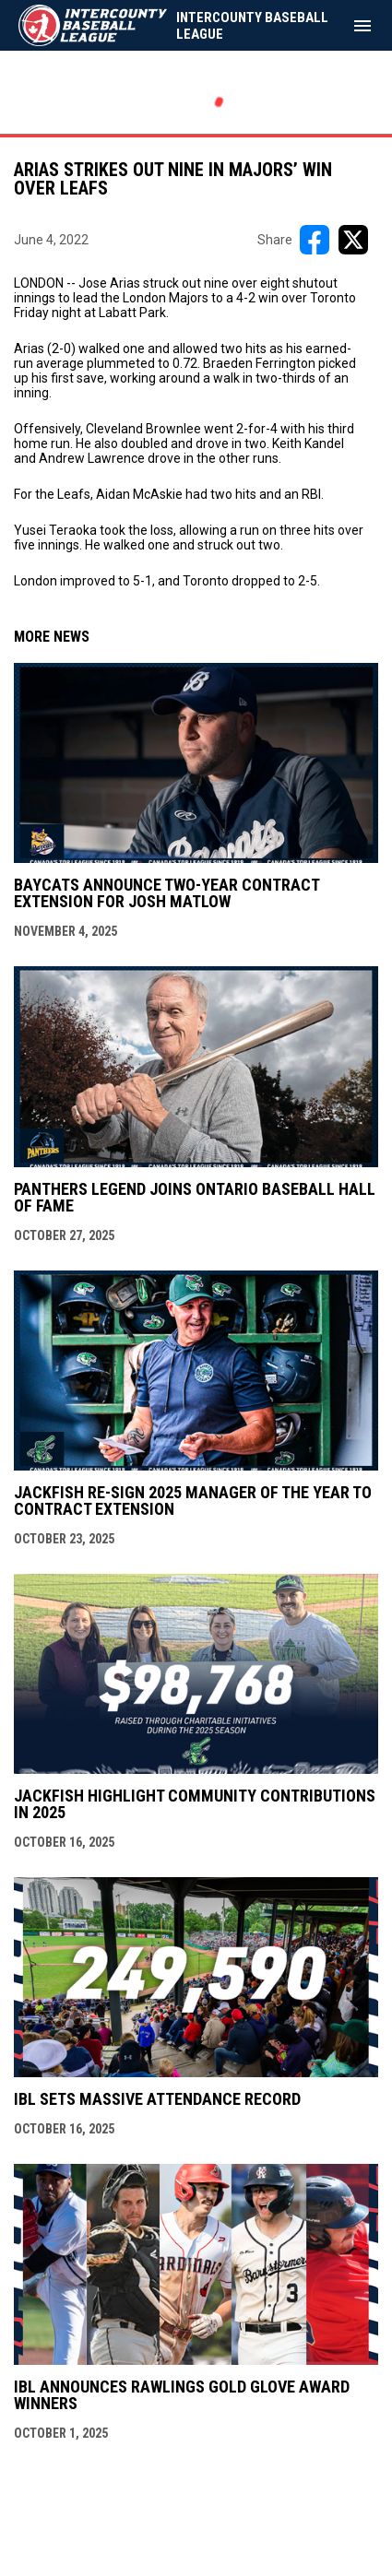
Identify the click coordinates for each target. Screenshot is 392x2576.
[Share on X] (353, 239)
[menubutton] (362, 26)
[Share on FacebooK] (314, 239)
